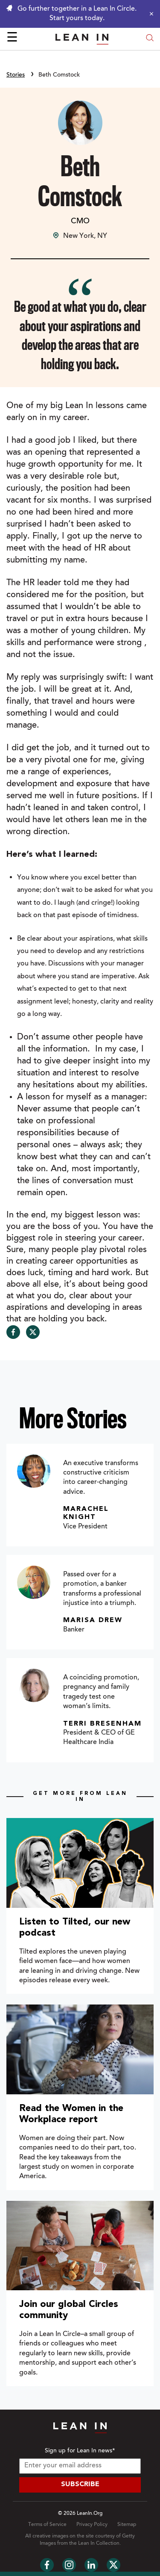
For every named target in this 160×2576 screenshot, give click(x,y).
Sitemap (126, 2524)
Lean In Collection (98, 2543)
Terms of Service (47, 2524)
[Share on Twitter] (33, 1332)
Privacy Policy (92, 2524)
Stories (15, 75)
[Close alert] (149, 13)
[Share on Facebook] (13, 1332)
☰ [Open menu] (12, 38)
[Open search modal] (150, 39)
